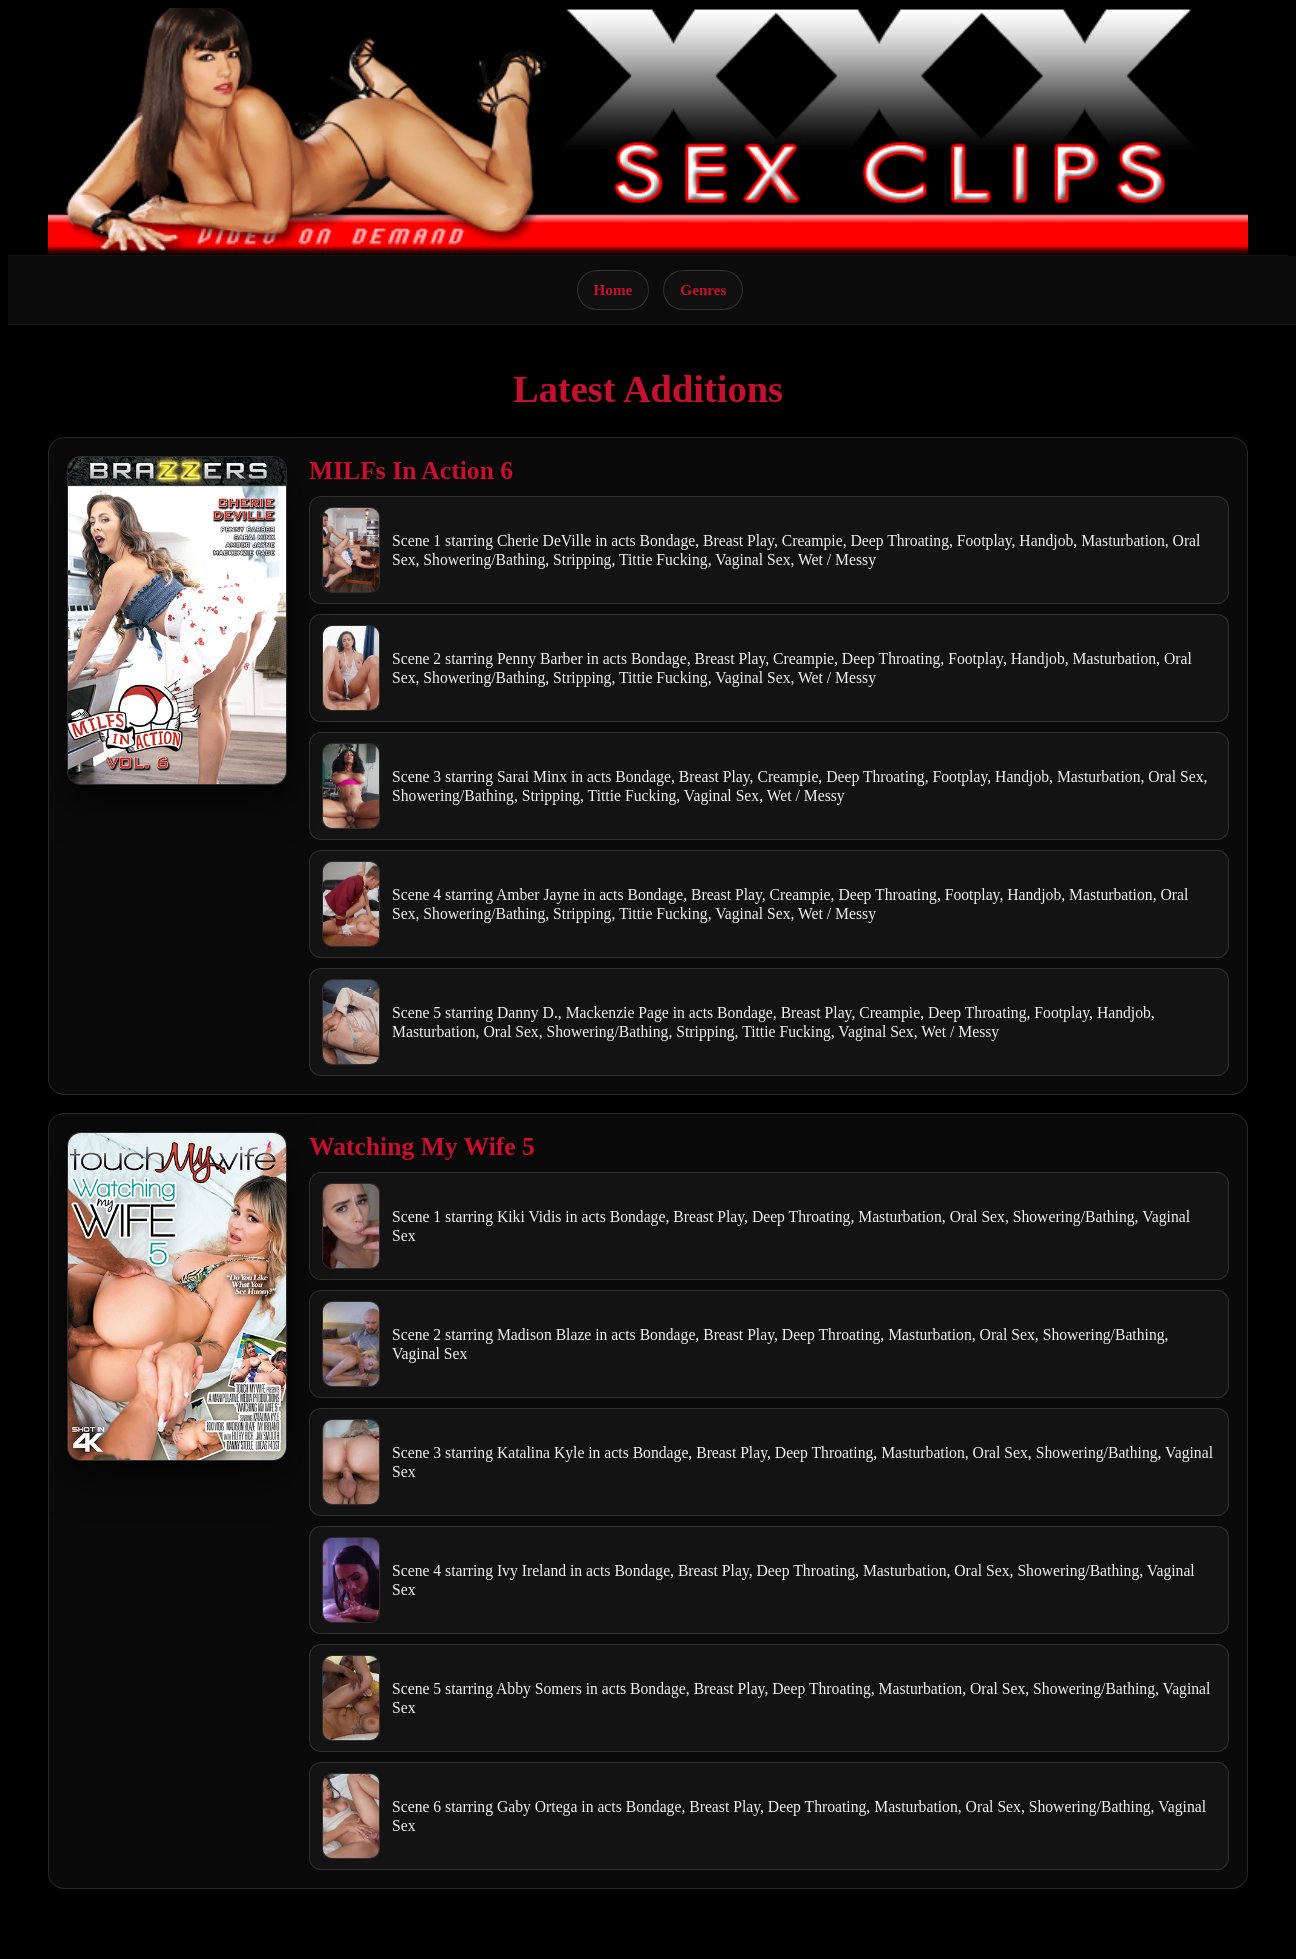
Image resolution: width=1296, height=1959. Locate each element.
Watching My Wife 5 (422, 1146)
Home (613, 289)
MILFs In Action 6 (411, 470)
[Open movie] (177, 620)
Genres (703, 289)
